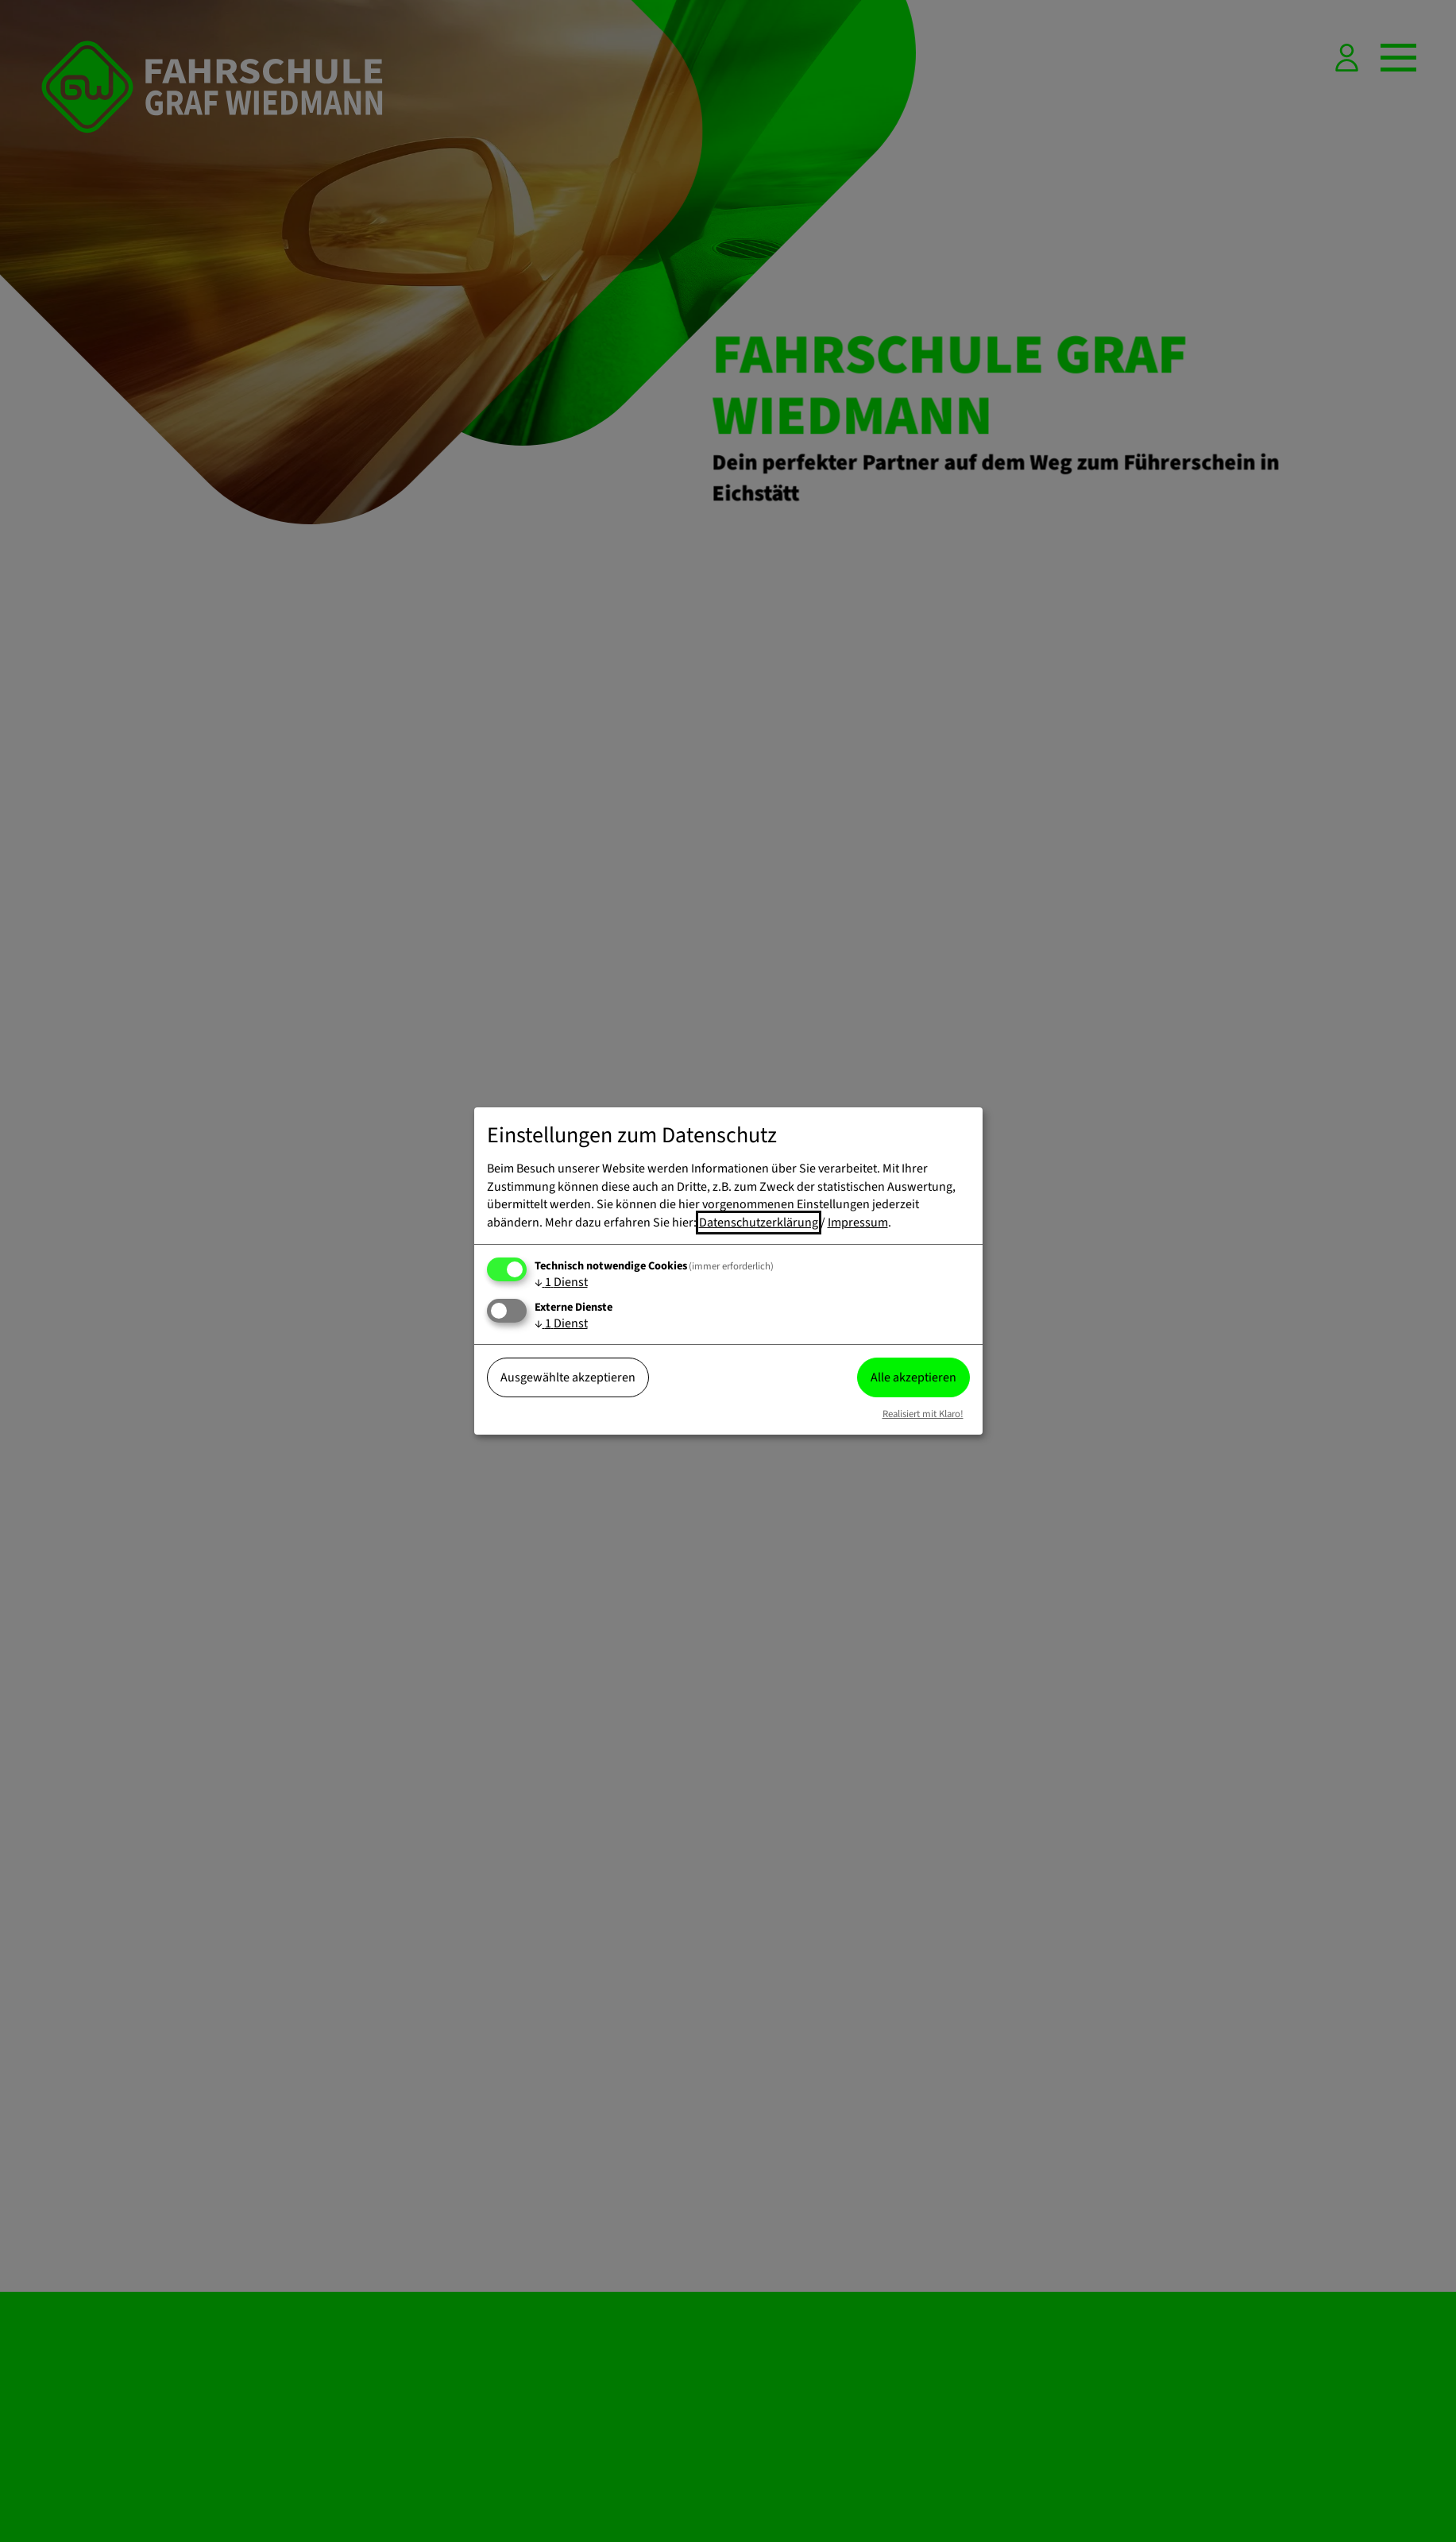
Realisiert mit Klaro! (923, 1414)
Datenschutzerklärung (758, 1222)
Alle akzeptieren (913, 1377)
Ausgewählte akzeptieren (567, 1377)
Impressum (858, 1222)
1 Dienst (561, 1282)
